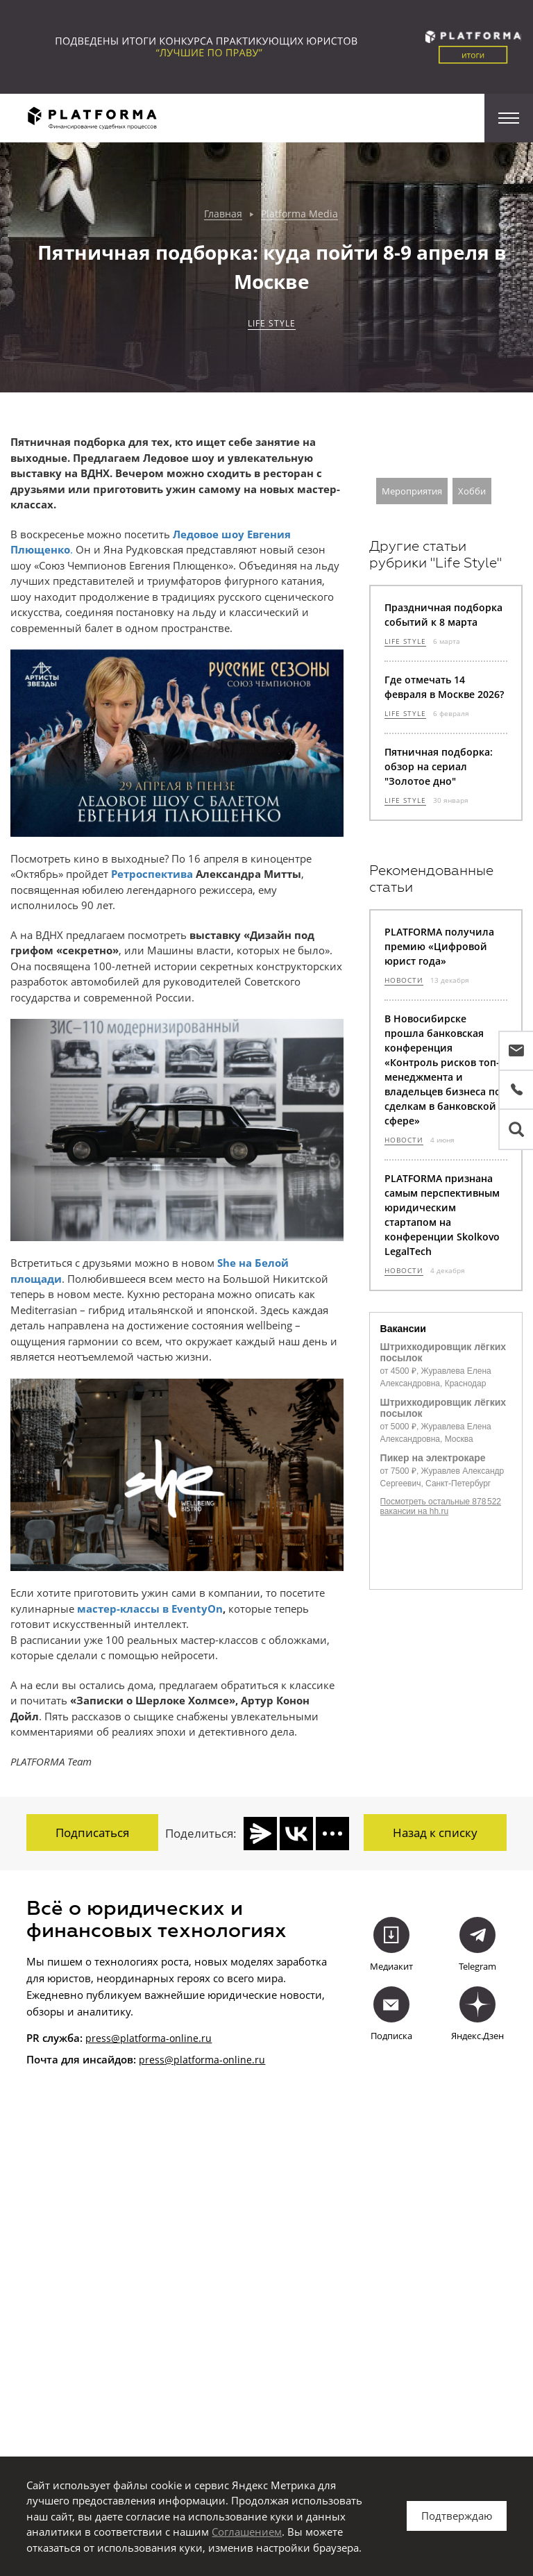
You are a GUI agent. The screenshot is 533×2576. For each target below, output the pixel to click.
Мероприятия (412, 491)
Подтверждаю (456, 2516)
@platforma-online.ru (214, 2057)
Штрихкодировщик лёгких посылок (443, 1352)
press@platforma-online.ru (148, 2036)
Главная (223, 214)
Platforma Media (299, 214)
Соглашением (247, 2531)
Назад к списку (435, 1832)
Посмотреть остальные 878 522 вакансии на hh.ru (440, 1506)
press (151, 2057)
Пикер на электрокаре (433, 1457)
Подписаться (92, 1832)
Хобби (472, 491)
